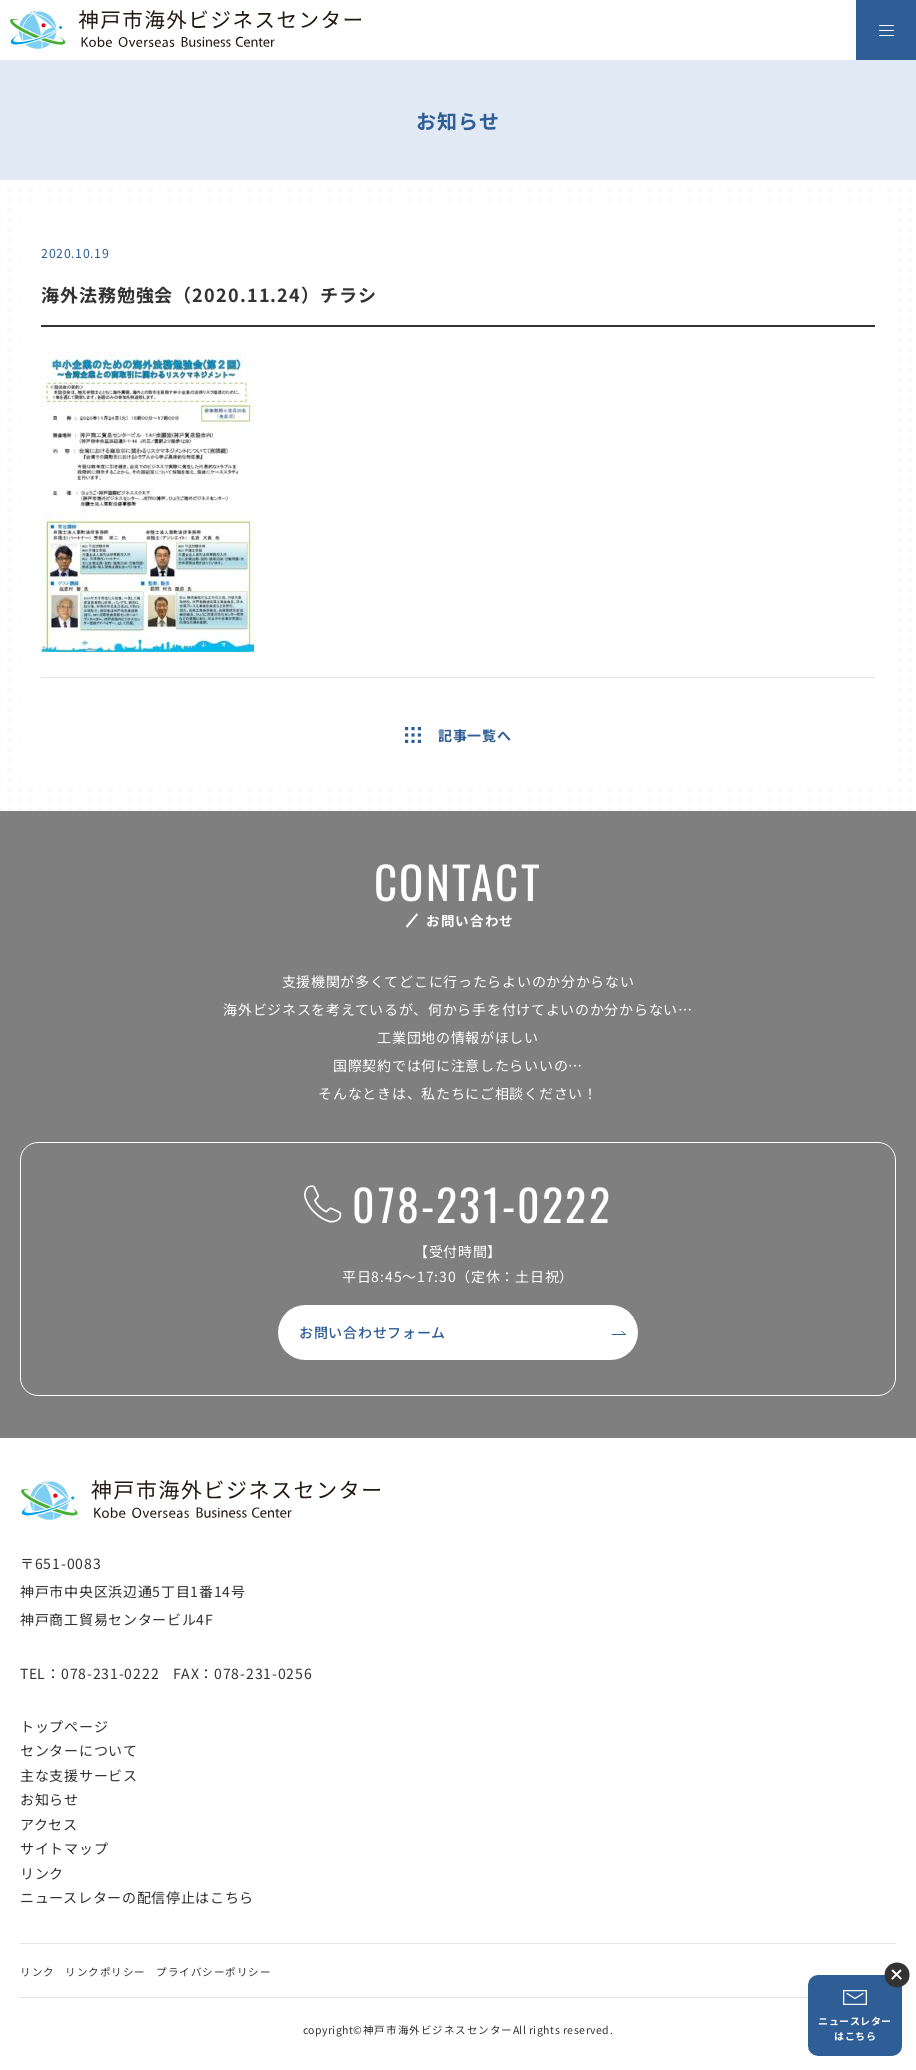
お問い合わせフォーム (372, 1332)
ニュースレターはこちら (855, 2015)
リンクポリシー (105, 1971)
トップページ (64, 1726)
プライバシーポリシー (213, 1971)
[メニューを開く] (886, 30)
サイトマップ (64, 1848)
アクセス (49, 1824)
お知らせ (49, 1799)
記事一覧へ (458, 735)
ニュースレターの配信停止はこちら (137, 1897)
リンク (42, 1873)
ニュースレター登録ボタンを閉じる (896, 1974)
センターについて (79, 1750)
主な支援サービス (79, 1775)
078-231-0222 (457, 1204)
